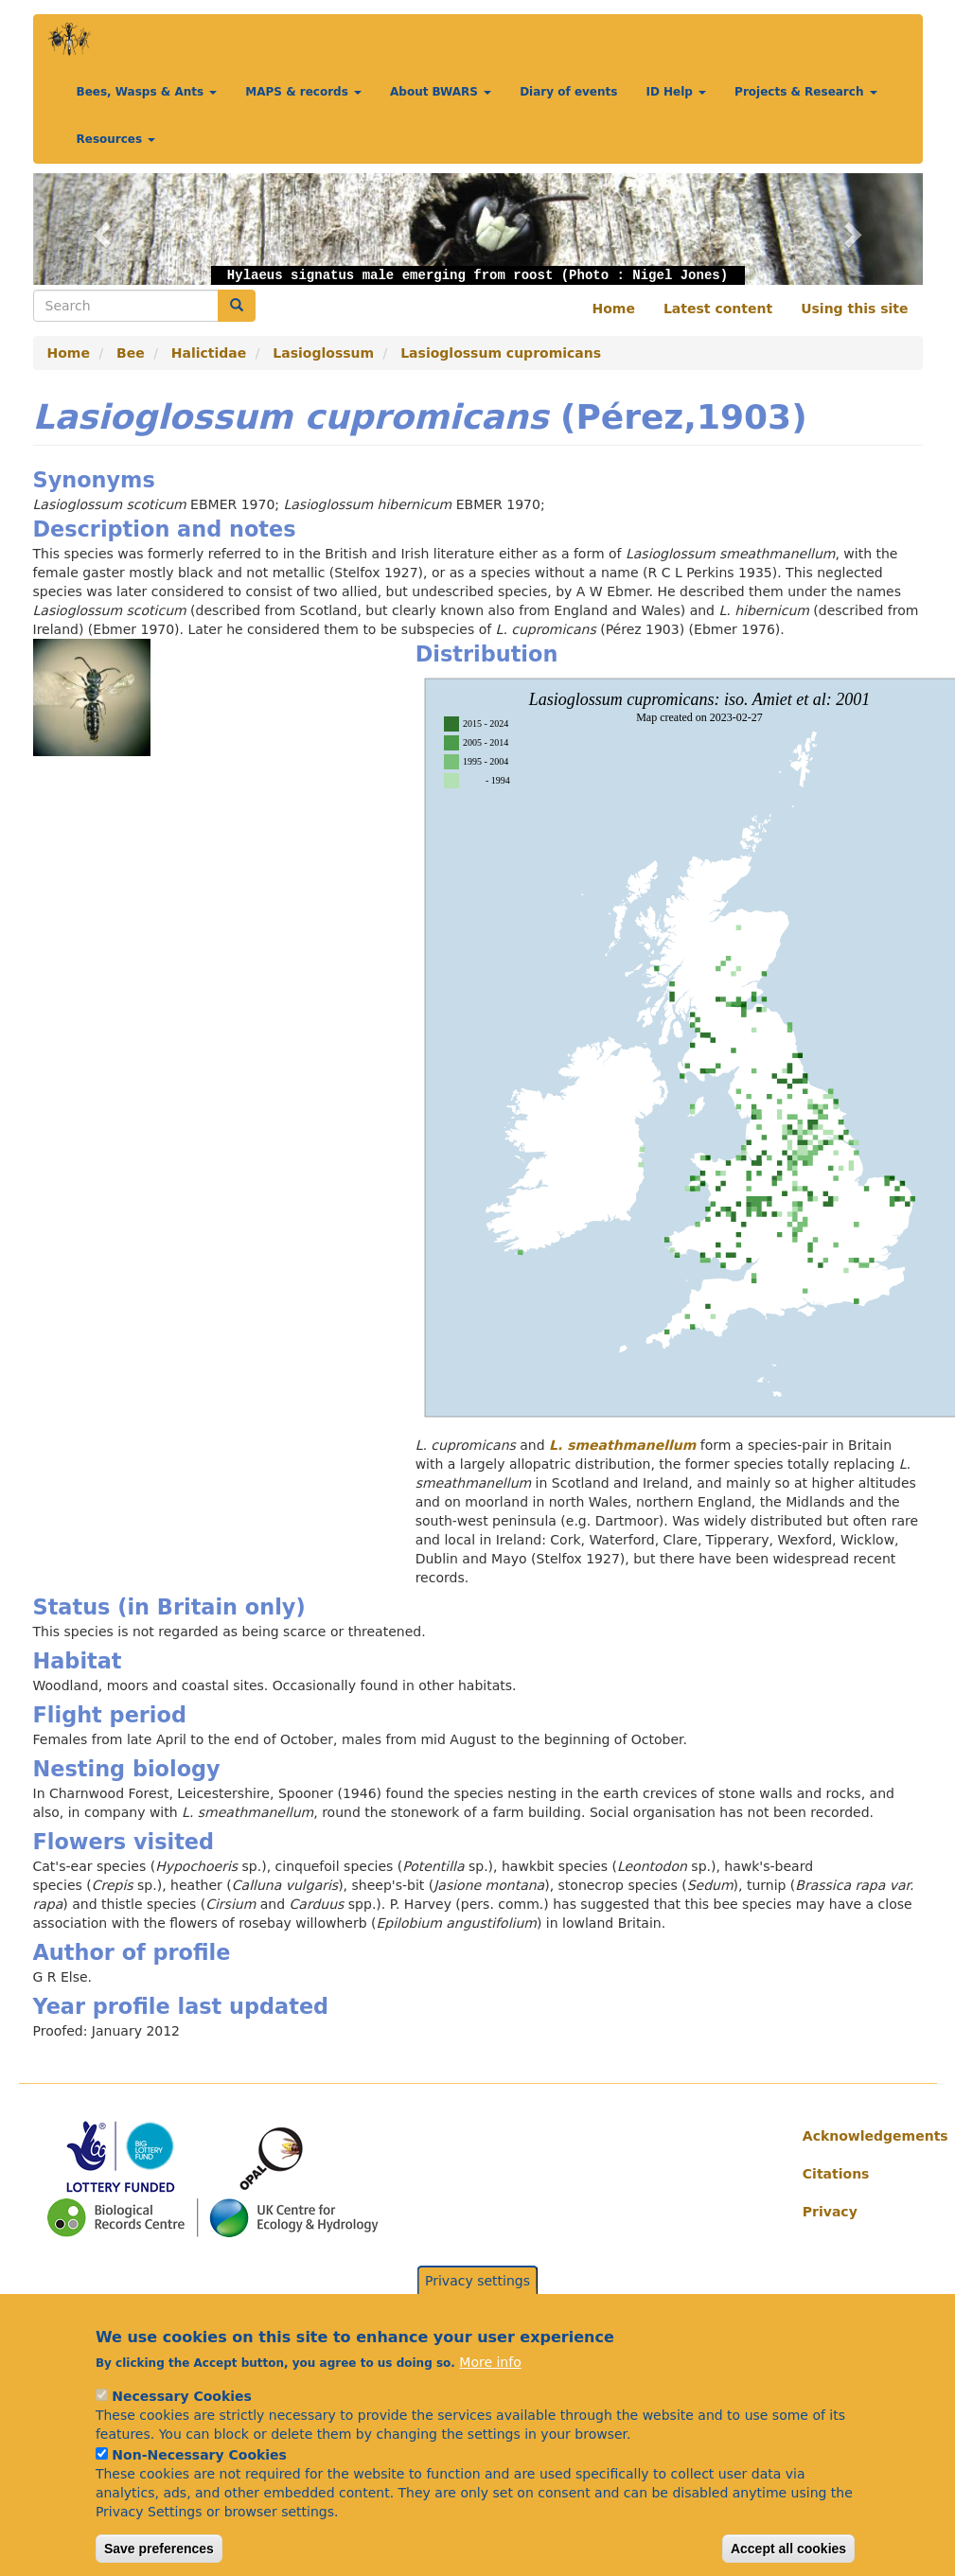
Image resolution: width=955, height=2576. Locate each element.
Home (613, 308)
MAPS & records (303, 91)
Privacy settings (477, 2304)
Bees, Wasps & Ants (147, 91)
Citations (836, 2173)
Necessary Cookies (181, 2419)
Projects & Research (805, 91)
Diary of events (568, 91)
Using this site (854, 308)
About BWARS (440, 91)
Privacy (830, 2211)
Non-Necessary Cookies (199, 2478)
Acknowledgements (856, 2136)
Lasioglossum (323, 353)
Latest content (717, 308)
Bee (130, 353)
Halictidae (209, 353)
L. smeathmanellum (622, 1445)
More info (490, 2385)
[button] (100, 229)
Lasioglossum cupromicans (500, 353)
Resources (116, 139)
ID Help (676, 91)
